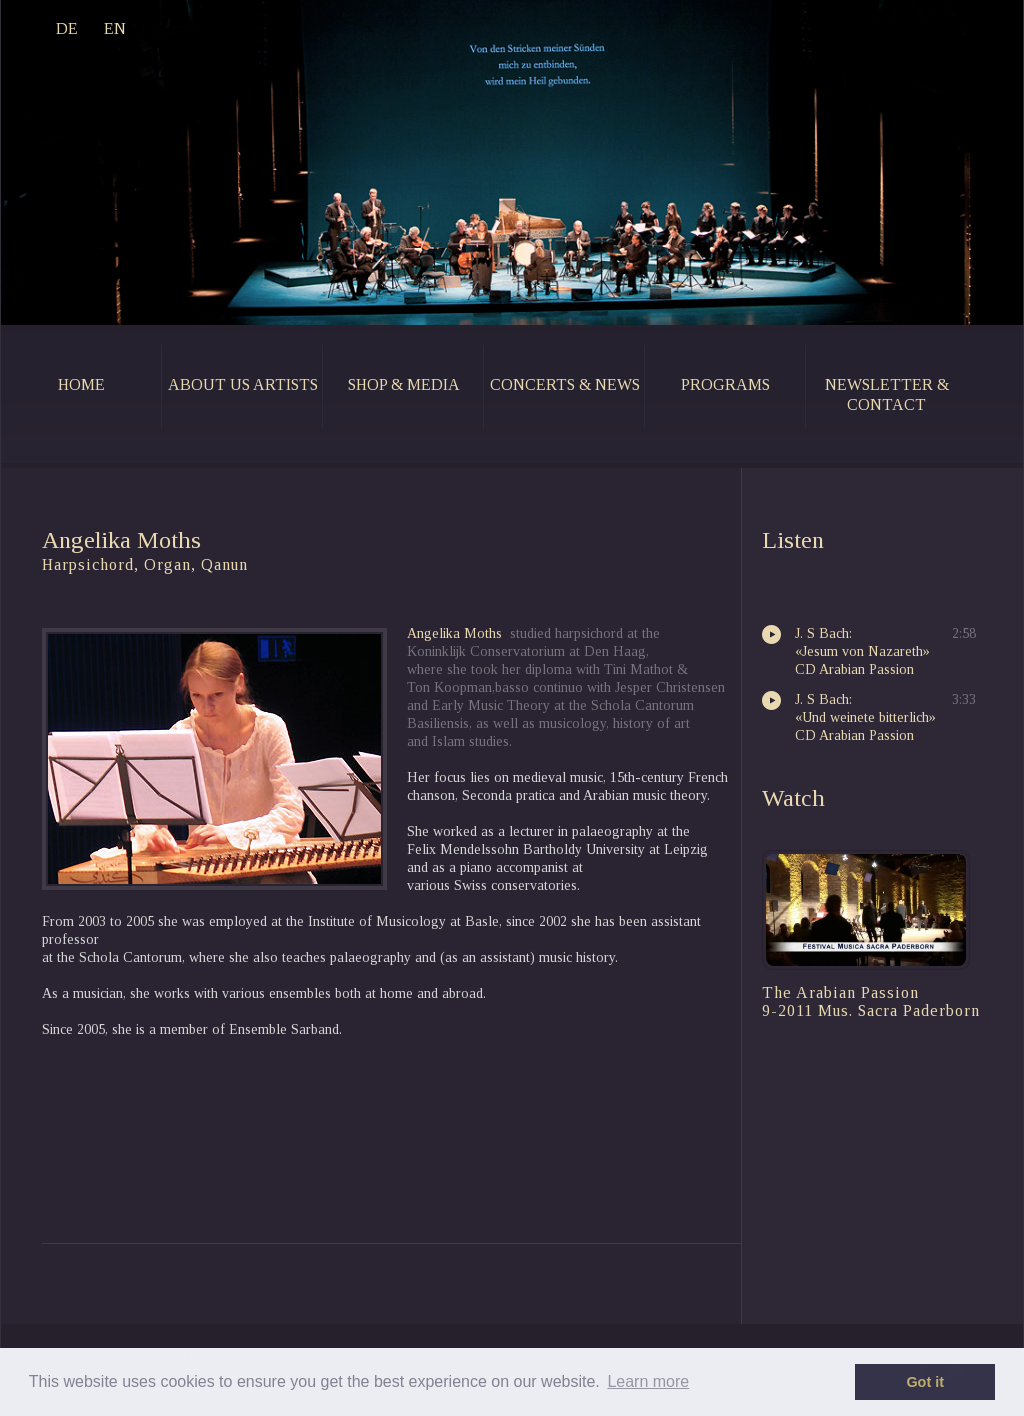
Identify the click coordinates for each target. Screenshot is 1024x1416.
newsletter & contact (887, 394)
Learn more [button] (648, 1381)
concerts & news (565, 384)
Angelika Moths (454, 633)
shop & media (404, 384)
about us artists (243, 384)
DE (67, 28)
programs (725, 384)
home (81, 384)
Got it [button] (925, 1382)
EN (115, 28)
